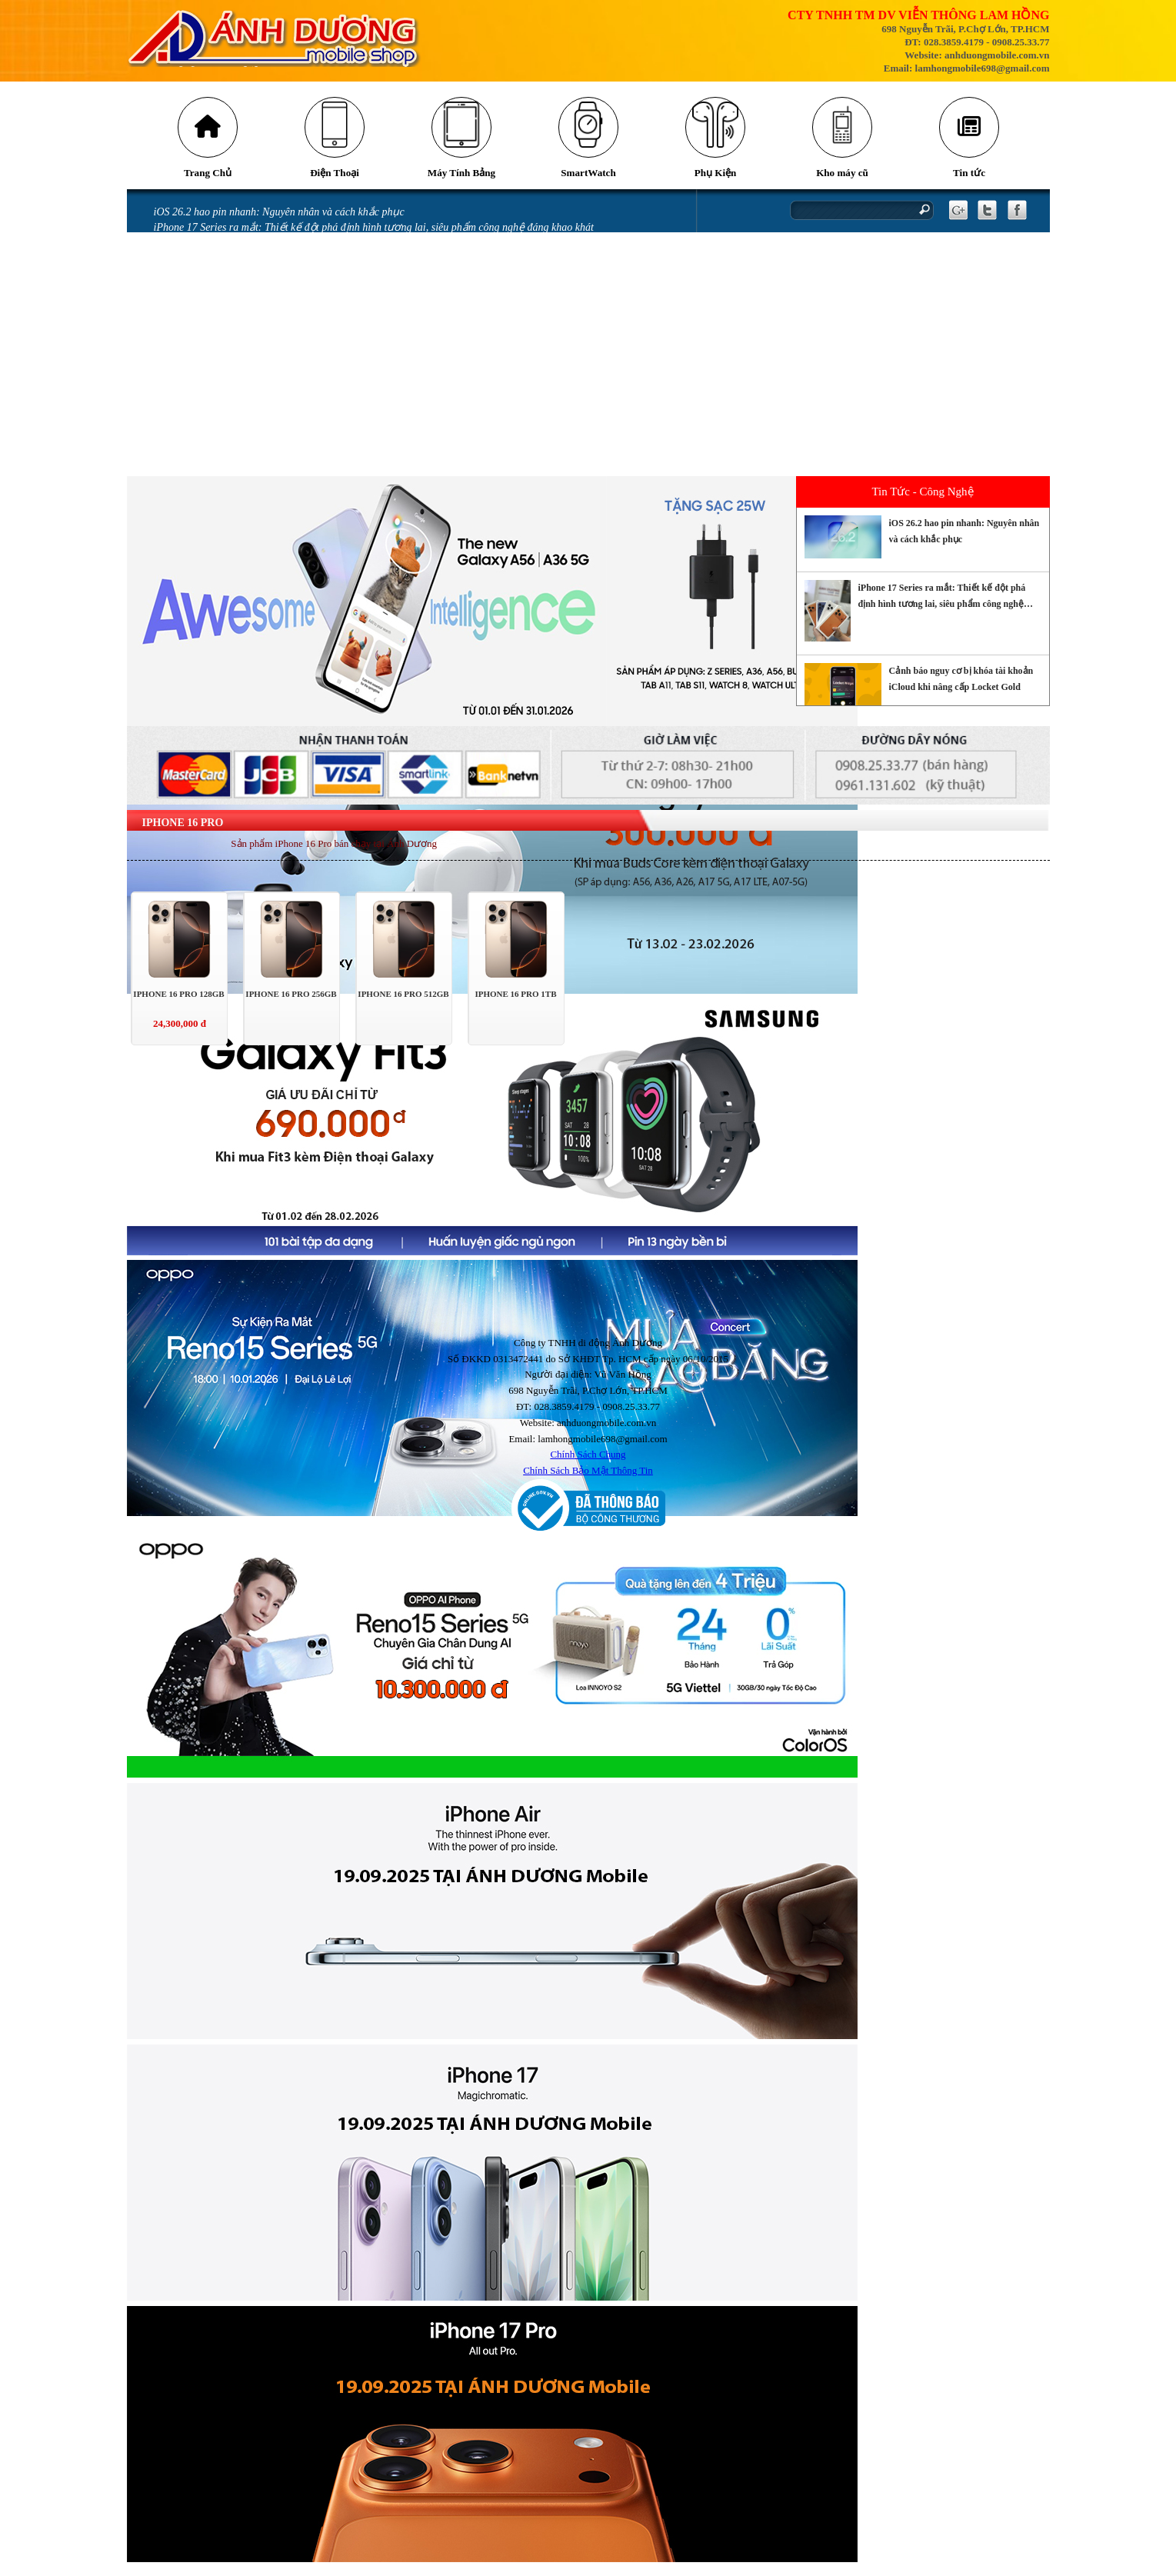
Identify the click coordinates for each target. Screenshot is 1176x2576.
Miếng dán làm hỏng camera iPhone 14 (240, 396)
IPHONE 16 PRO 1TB (515, 1002)
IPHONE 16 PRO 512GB (403, 1002)
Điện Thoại (334, 181)
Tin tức (968, 181)
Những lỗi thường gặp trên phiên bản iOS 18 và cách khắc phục (296, 300)
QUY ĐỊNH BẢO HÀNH (207, 476)
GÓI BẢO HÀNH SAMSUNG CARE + (237, 444)
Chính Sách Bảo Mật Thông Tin (588, 1479)
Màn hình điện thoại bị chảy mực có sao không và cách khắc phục (299, 348)
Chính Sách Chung (587, 1462)
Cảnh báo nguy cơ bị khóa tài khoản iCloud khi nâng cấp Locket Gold (307, 252)
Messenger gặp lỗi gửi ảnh (213, 316)
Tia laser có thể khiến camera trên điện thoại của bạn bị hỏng (291, 284)
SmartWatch (587, 181)
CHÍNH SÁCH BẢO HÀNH (213, 460)
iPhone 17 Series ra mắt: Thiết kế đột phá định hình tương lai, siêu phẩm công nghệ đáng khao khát (374, 236)
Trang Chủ (207, 181)
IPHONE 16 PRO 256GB (290, 1002)
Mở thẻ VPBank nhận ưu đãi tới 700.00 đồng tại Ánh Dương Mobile (306, 332)
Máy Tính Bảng (461, 181)
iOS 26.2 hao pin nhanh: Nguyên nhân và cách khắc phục (279, 220)
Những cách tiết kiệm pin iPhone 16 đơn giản (254, 268)
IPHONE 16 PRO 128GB (178, 1002)
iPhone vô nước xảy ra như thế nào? (235, 380)
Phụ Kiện (715, 181)
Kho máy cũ (841, 181)
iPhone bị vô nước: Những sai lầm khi (238, 364)
